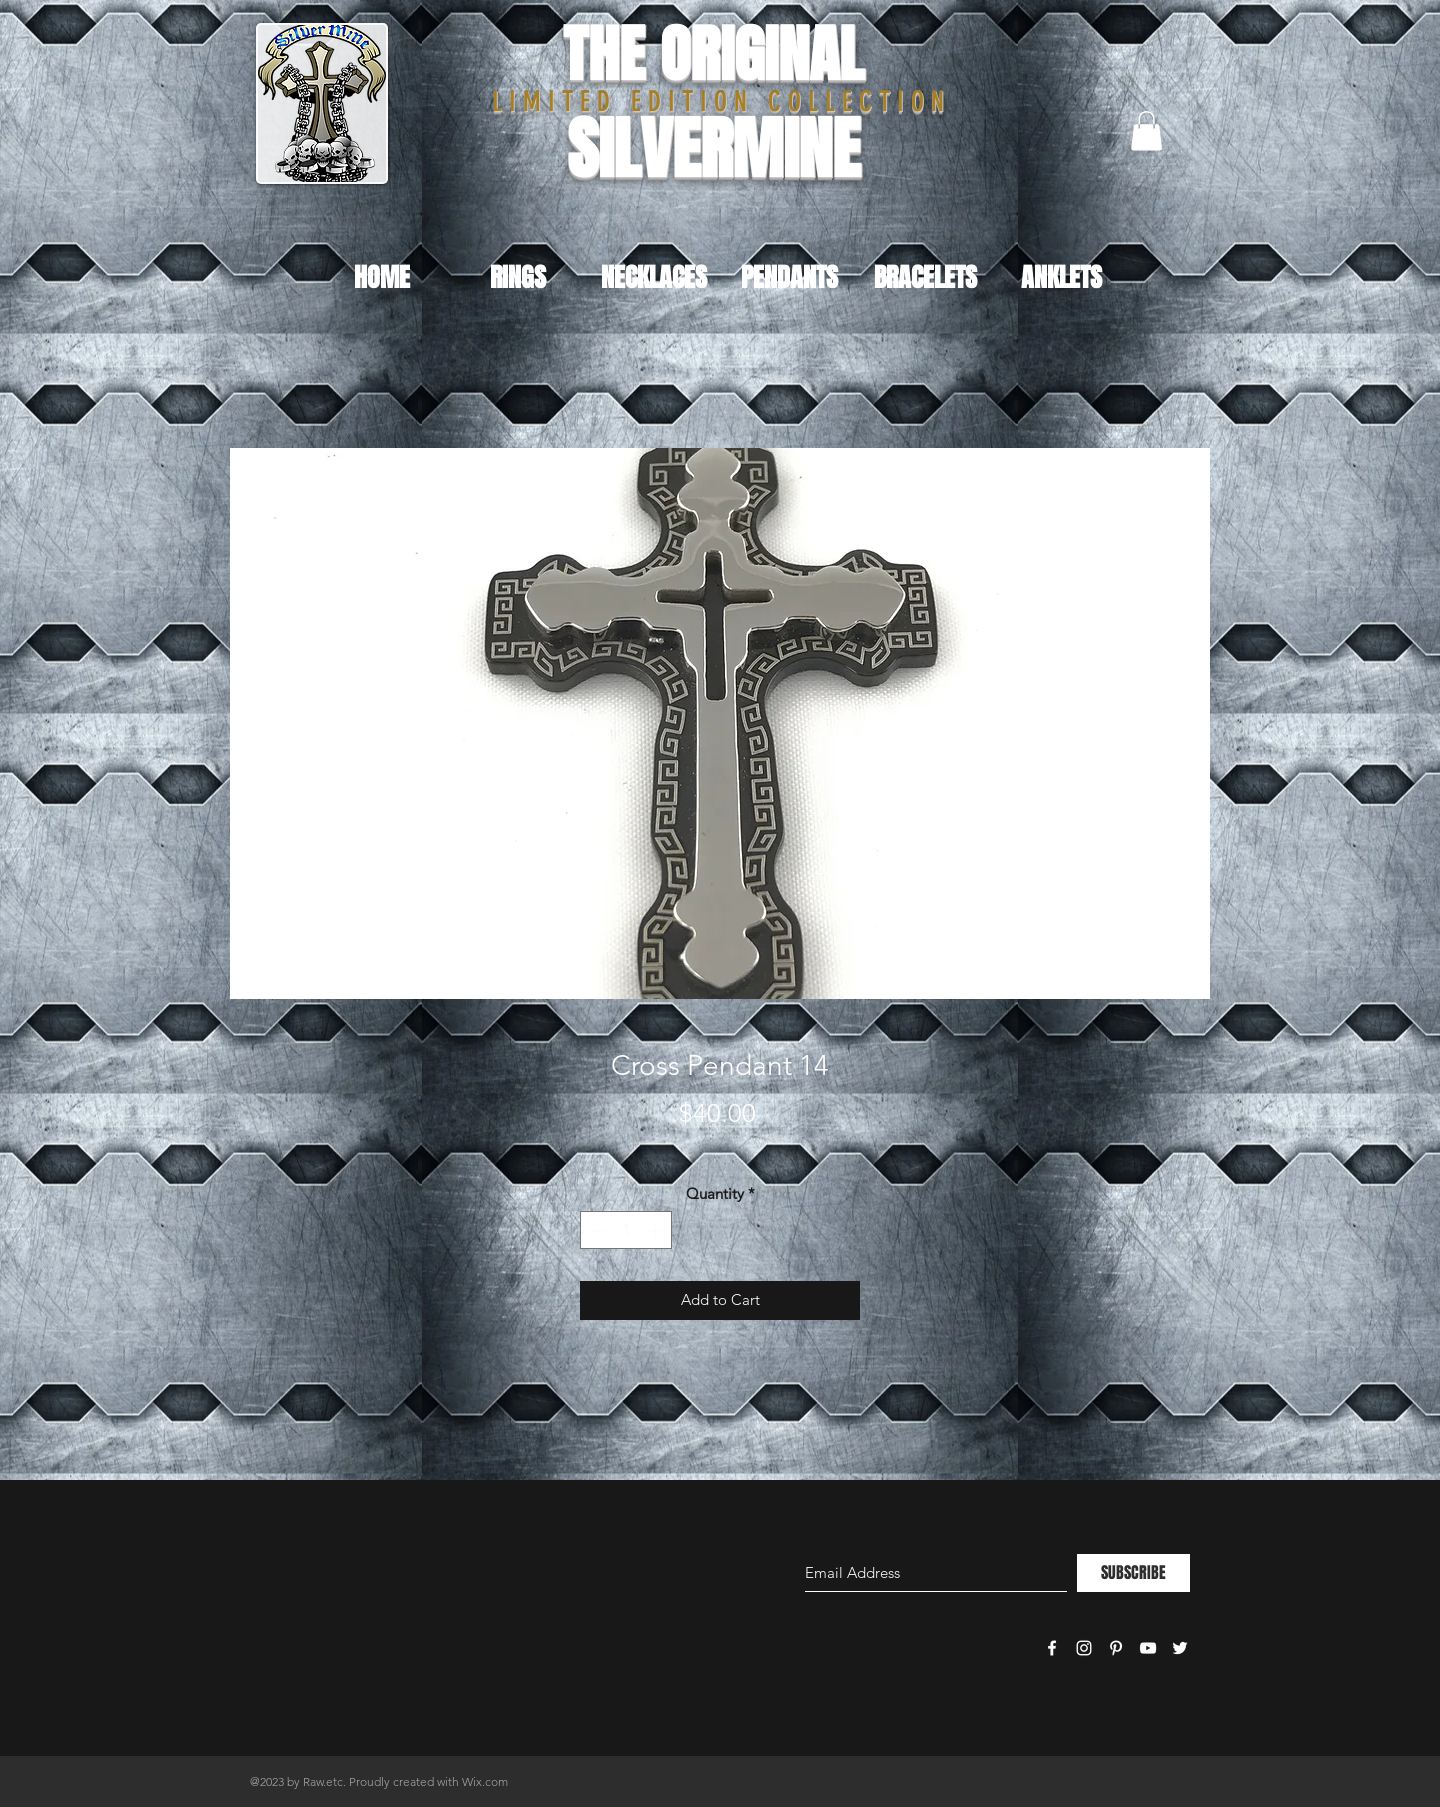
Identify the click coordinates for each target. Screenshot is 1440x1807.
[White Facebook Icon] (1052, 1648)
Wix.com (485, 1781)
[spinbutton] (626, 1230)
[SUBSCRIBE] (1133, 1573)
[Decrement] (596, 1230)
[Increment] (656, 1230)
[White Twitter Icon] (1180, 1648)
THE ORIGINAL (713, 54)
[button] (1146, 130)
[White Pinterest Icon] (1116, 1648)
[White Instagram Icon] (1084, 1648)
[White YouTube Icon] (1148, 1648)
